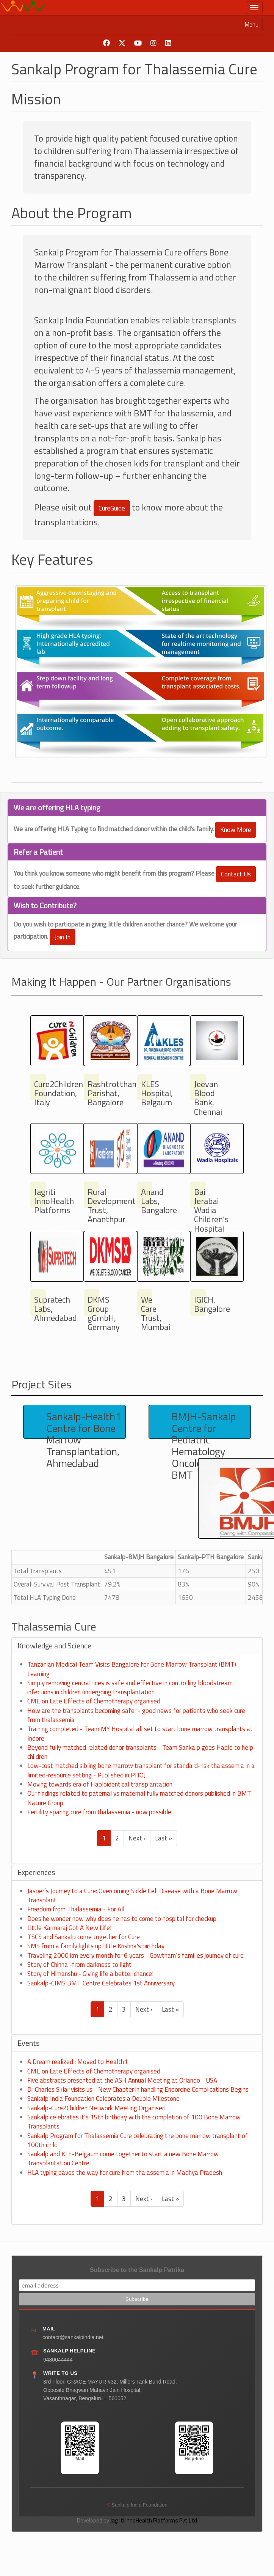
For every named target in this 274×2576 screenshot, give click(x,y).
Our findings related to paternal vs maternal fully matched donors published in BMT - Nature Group (141, 1797)
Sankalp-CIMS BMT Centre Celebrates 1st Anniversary (101, 1983)
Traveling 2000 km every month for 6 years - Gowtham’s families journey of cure (135, 1955)
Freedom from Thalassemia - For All (75, 1909)
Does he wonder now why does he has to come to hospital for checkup (121, 1919)
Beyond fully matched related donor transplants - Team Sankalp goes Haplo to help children (140, 1752)
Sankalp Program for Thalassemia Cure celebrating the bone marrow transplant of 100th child (137, 2140)
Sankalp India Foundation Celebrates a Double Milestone (103, 2098)
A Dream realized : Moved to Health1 (77, 2062)
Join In (62, 937)
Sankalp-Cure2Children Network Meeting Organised (96, 2108)
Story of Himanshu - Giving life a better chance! (90, 1974)
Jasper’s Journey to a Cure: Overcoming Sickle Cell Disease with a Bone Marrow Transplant (132, 1895)
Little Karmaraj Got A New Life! (69, 1928)
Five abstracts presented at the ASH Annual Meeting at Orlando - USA (122, 2080)
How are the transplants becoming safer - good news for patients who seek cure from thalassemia (136, 1715)
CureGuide (112, 508)
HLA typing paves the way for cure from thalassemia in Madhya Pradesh (124, 2172)
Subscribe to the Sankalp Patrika (137, 2270)
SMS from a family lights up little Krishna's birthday (95, 1946)
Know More (235, 830)
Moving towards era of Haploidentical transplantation (99, 1784)
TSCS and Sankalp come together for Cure (83, 1937)
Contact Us (236, 874)
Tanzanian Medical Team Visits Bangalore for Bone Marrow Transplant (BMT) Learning (131, 1668)
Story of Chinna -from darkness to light (79, 1964)
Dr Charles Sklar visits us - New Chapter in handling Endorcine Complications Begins (138, 2089)
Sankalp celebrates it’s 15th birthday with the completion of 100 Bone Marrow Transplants (134, 2121)
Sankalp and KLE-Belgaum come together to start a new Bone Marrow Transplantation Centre (123, 2158)
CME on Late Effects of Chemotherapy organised (93, 1701)
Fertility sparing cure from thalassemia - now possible (99, 1812)
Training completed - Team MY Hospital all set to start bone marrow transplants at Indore (140, 1733)
